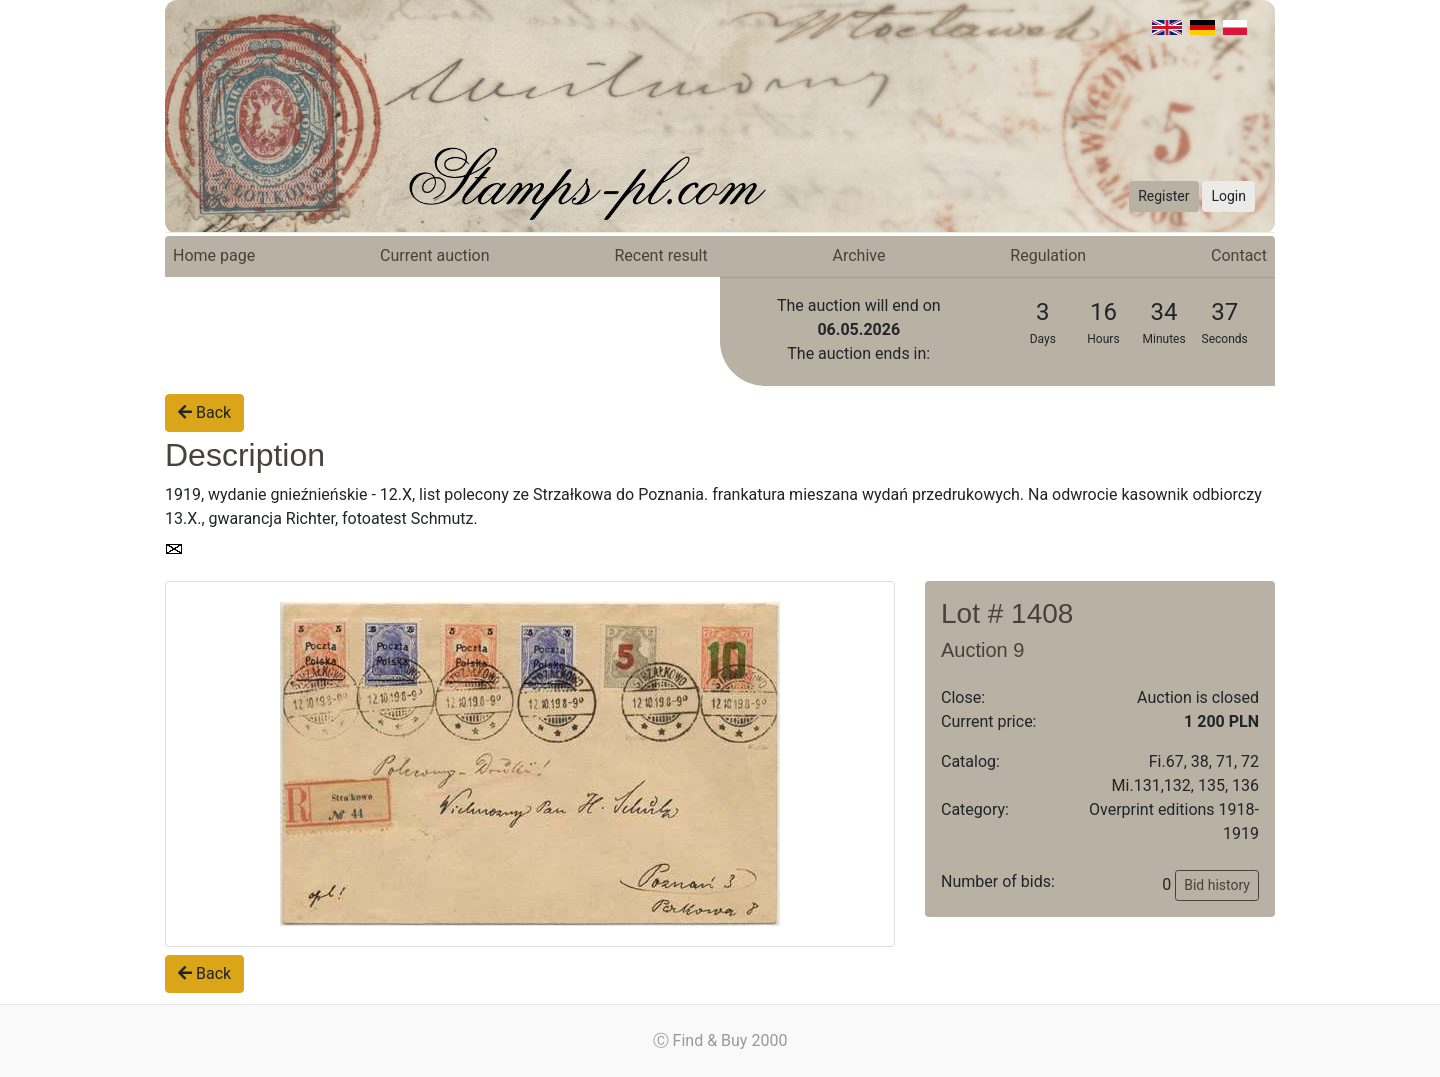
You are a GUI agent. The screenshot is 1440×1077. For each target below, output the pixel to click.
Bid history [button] (1217, 885)
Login (1228, 196)
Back (204, 412)
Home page (214, 255)
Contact (1239, 255)
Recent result (660, 255)
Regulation (1048, 255)
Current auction (434, 255)
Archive (859, 255)
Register (1163, 196)
